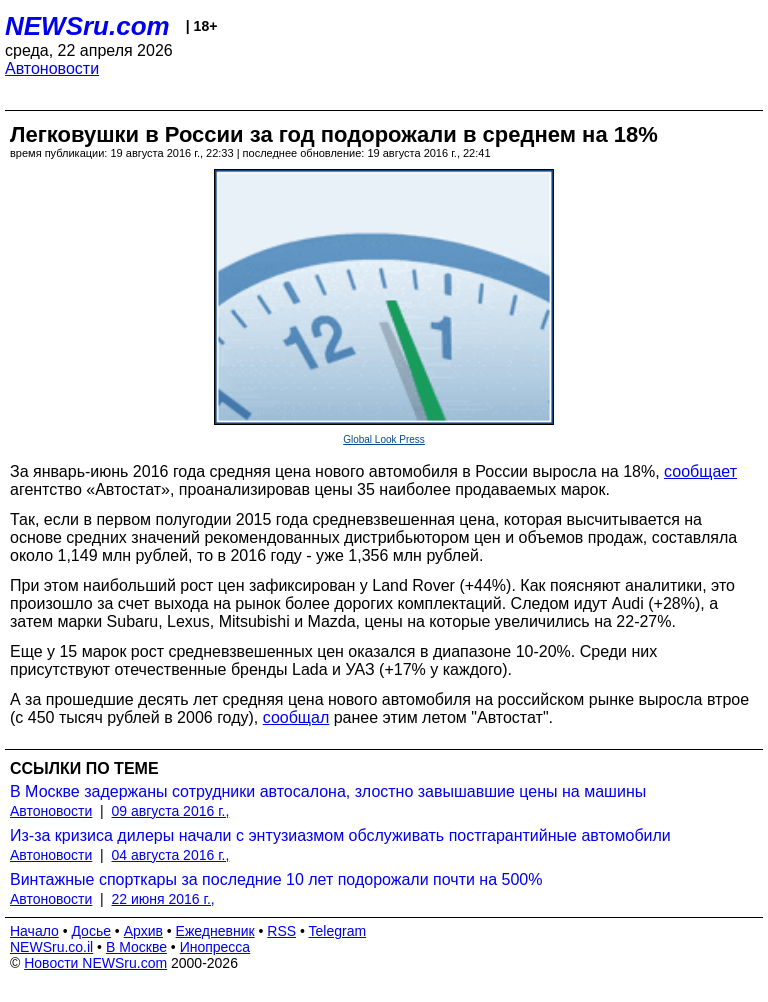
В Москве (136, 947)
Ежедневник (215, 931)
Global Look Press (384, 439)
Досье (91, 931)
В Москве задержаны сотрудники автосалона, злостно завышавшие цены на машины (328, 791)
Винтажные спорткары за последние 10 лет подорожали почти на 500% (276, 879)
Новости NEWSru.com (95, 963)
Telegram (338, 931)
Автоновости (52, 68)
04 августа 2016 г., (171, 855)
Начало (34, 931)
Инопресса (215, 947)
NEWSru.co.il (51, 947)
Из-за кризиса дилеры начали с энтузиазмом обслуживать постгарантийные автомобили (340, 835)
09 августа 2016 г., (171, 811)
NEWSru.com (87, 26)
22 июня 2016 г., (163, 899)
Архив (143, 931)
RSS (281, 931)
